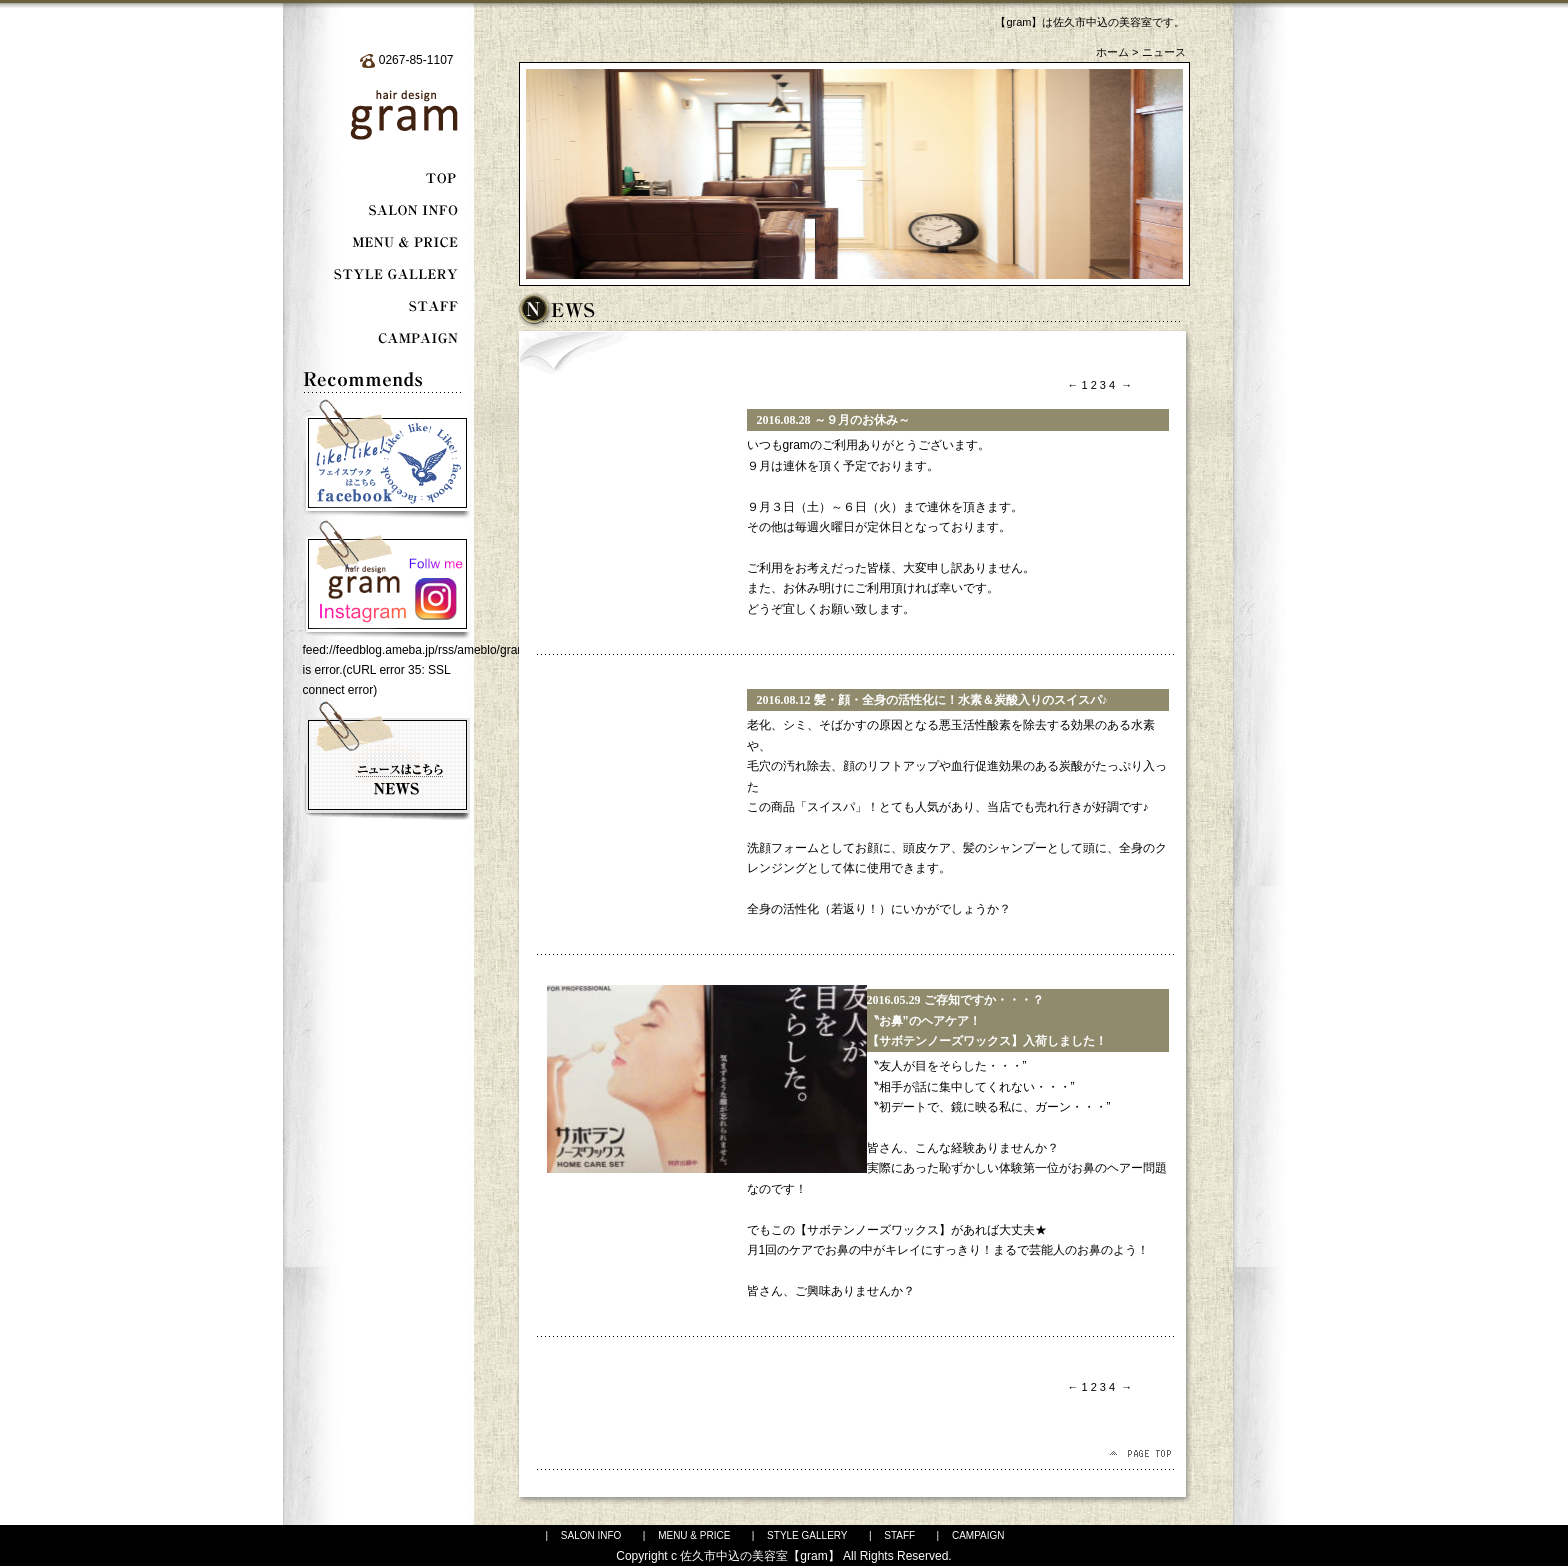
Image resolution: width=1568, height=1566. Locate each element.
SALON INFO (591, 1535)
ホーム (1112, 52)
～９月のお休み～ (862, 420)
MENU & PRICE (694, 1535)
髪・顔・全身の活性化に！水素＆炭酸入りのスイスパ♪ (961, 700)
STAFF (899, 1535)
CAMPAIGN (978, 1535)
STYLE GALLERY (807, 1535)
